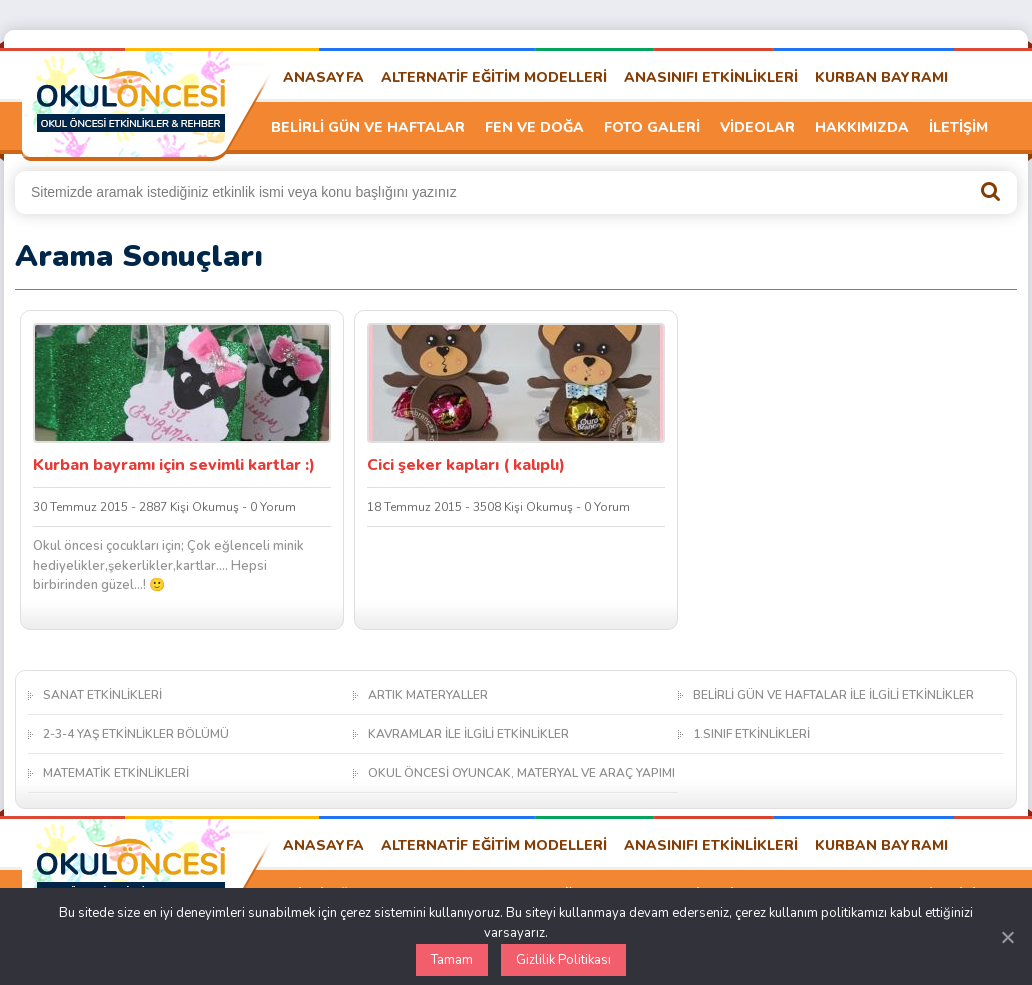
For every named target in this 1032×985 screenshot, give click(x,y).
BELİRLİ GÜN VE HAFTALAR (368, 127)
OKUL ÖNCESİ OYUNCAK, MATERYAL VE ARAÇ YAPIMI (521, 773)
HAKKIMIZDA (862, 127)
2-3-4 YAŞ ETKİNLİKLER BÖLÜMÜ (136, 734)
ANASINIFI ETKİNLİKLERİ (711, 77)
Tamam (452, 960)
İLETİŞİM (958, 127)
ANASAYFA (323, 77)
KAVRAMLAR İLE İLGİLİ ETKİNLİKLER (468, 734)
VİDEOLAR (757, 127)
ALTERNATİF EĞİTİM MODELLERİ (494, 77)
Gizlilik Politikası (563, 960)
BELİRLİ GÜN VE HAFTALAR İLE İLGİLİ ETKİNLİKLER (833, 695)
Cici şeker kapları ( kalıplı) (466, 465)
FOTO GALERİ (652, 127)
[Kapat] (1007, 937)
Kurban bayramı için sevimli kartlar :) (174, 465)
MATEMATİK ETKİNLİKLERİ (116, 773)
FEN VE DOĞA (534, 127)
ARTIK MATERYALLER (428, 695)
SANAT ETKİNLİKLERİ (102, 695)
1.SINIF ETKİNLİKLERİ (751, 734)
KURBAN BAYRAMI (881, 77)
